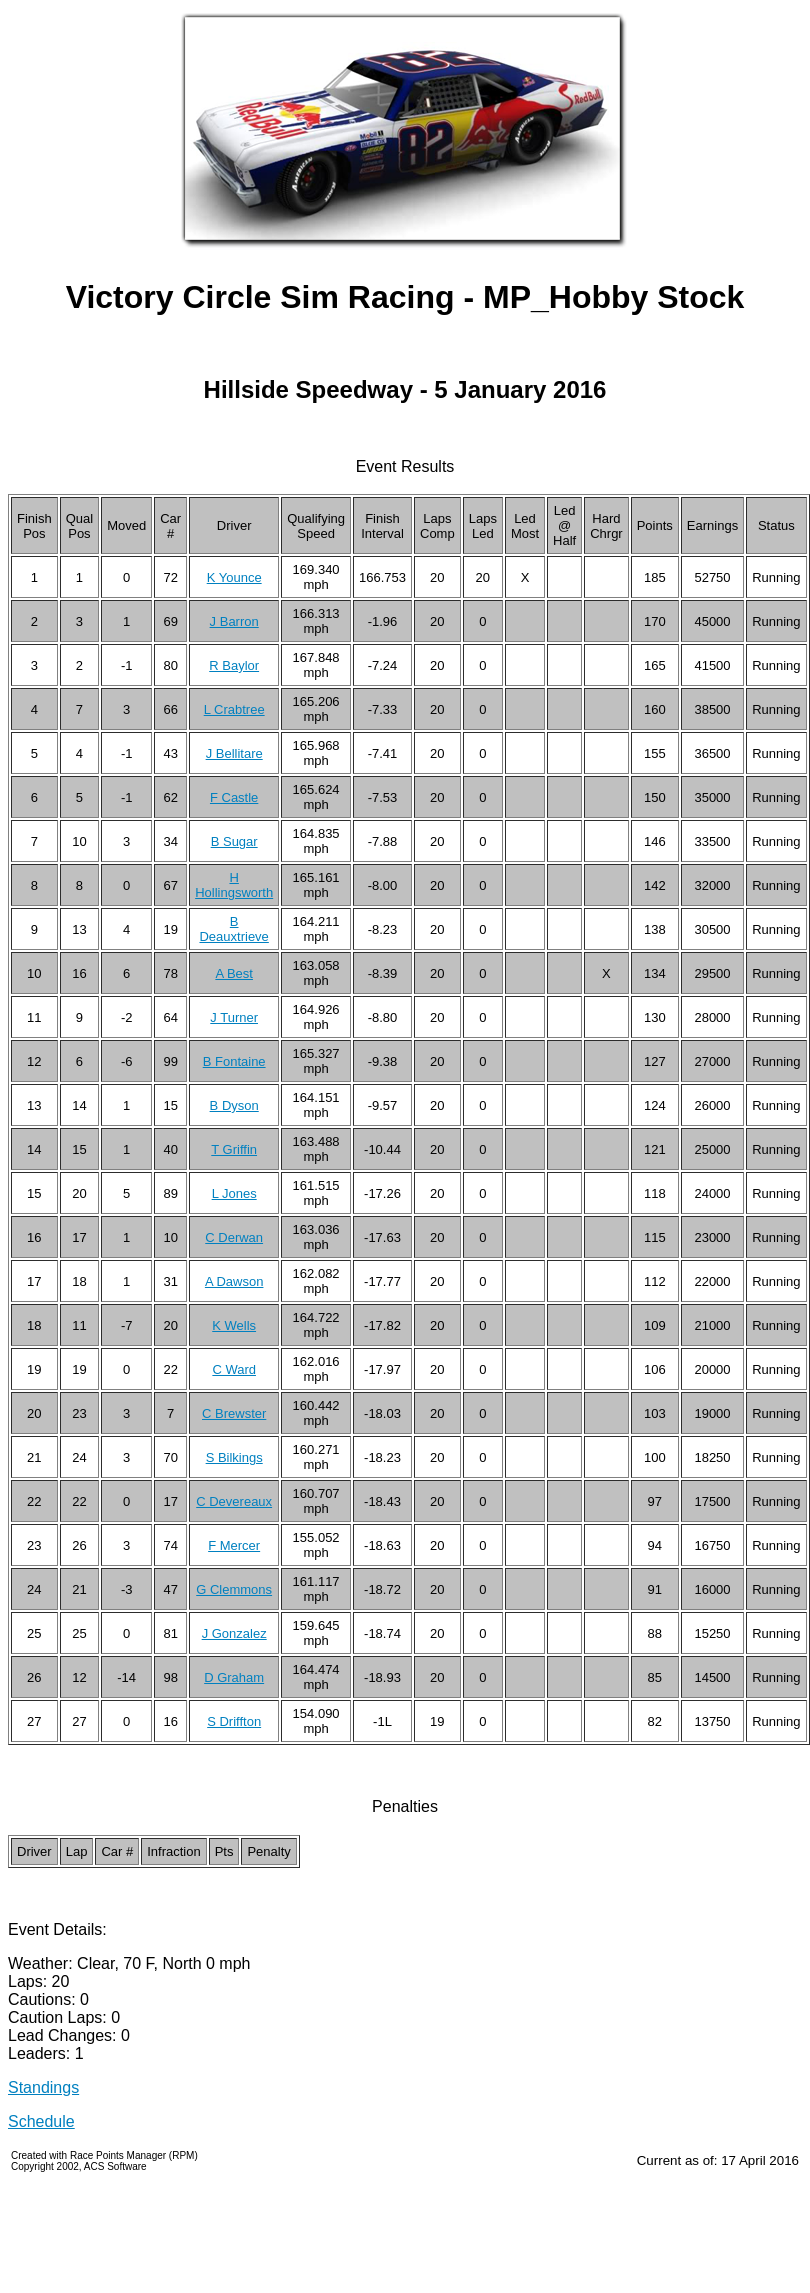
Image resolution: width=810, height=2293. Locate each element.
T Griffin (234, 1149)
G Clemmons (234, 1589)
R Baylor (234, 665)
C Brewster (234, 1413)
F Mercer (234, 1545)
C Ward (234, 1369)
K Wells (234, 1325)
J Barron (234, 621)
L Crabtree (234, 709)
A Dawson (234, 1281)
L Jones (234, 1193)
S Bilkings (234, 1457)
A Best (234, 973)
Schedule (41, 2121)
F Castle (234, 797)
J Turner (234, 1017)
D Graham (234, 1677)
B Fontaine (234, 1061)
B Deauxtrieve (233, 929)
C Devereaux (234, 1501)
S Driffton (234, 1721)
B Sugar (234, 841)
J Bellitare (234, 753)
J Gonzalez (234, 1633)
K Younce (234, 577)
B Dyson (234, 1105)
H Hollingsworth (234, 885)
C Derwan (234, 1237)
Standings (43, 2087)
